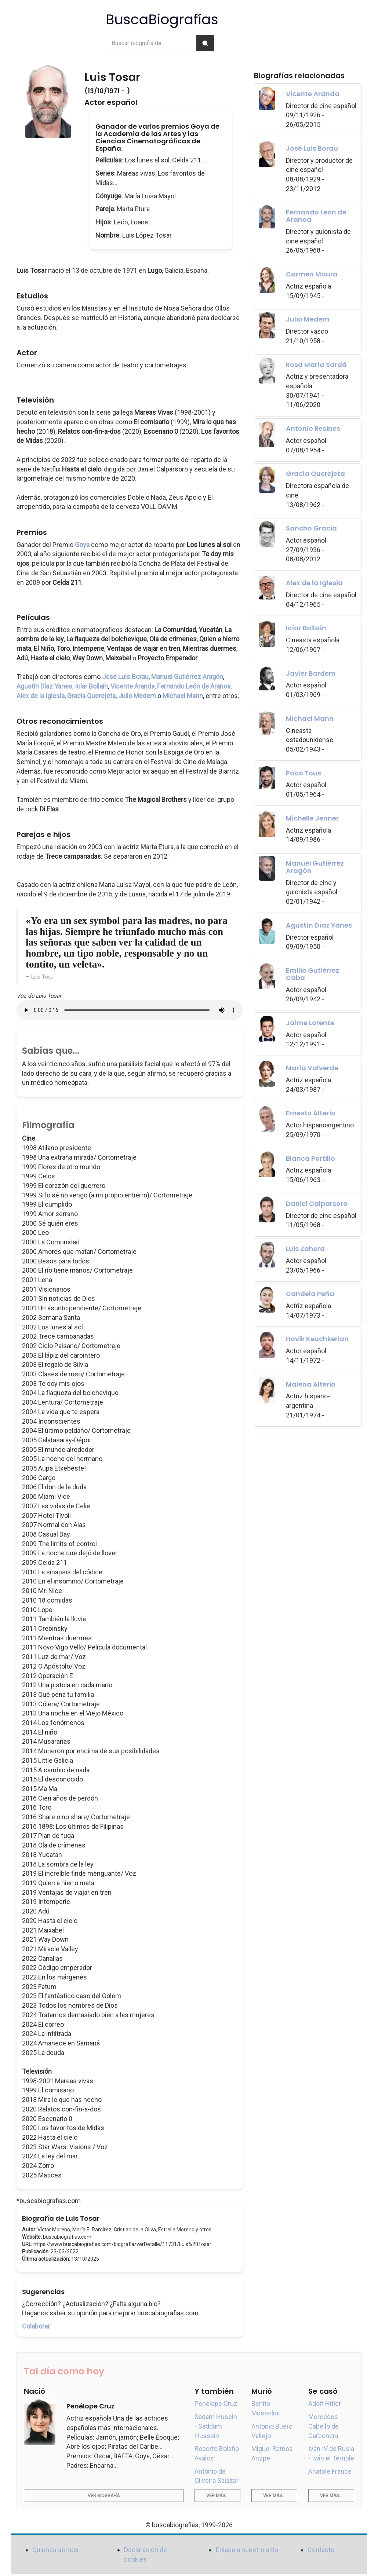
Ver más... (217, 2495)
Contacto (321, 2550)
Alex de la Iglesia (41, 696)
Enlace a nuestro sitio (247, 2550)
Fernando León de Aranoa (193, 686)
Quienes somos (55, 2550)
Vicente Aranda (132, 686)
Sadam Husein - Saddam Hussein (216, 2426)
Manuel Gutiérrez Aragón (187, 676)
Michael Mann (183, 696)
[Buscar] (205, 43)
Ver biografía (104, 2495)
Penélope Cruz (216, 2403)
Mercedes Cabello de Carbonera (323, 2426)
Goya (82, 544)
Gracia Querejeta (91, 696)
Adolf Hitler (324, 2403)
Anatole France (330, 2471)
